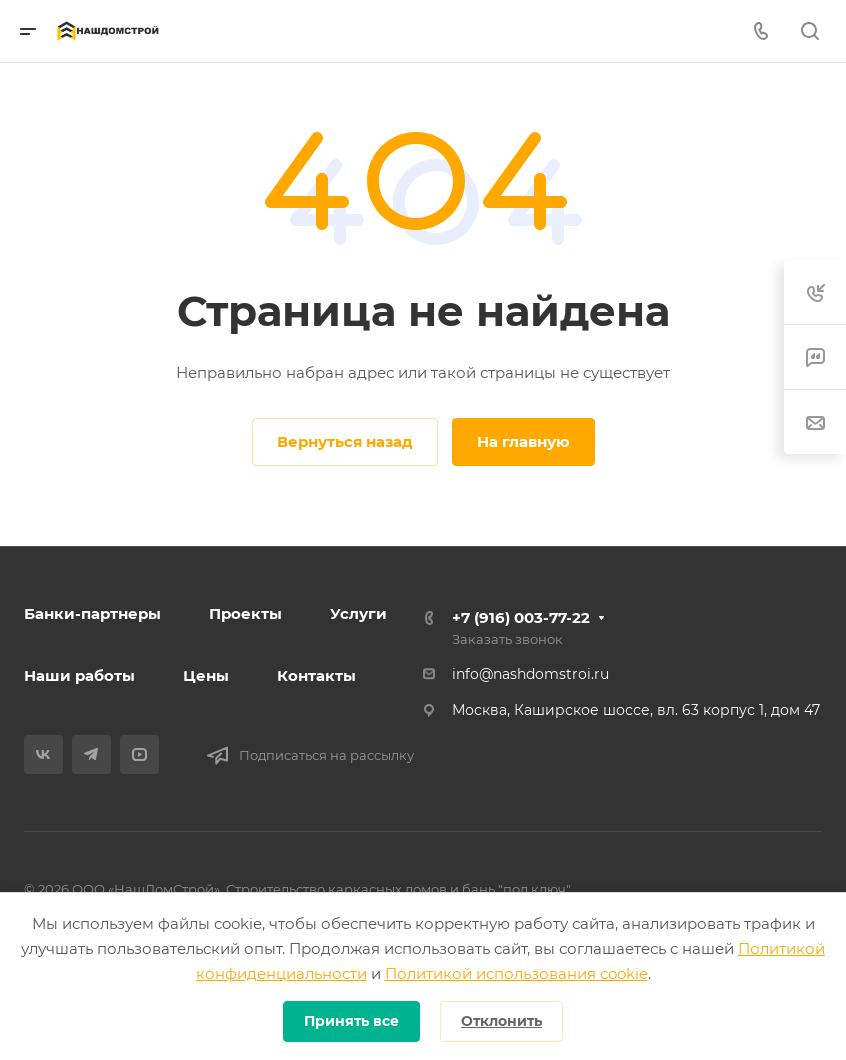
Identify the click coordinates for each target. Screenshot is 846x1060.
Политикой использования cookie (516, 973)
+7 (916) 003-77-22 (521, 617)
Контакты (316, 675)
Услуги (358, 613)
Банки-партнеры (92, 613)
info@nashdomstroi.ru (530, 674)
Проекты (245, 613)
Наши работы (79, 675)
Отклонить (501, 1021)
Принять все (351, 1021)
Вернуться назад (345, 441)
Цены (206, 675)
